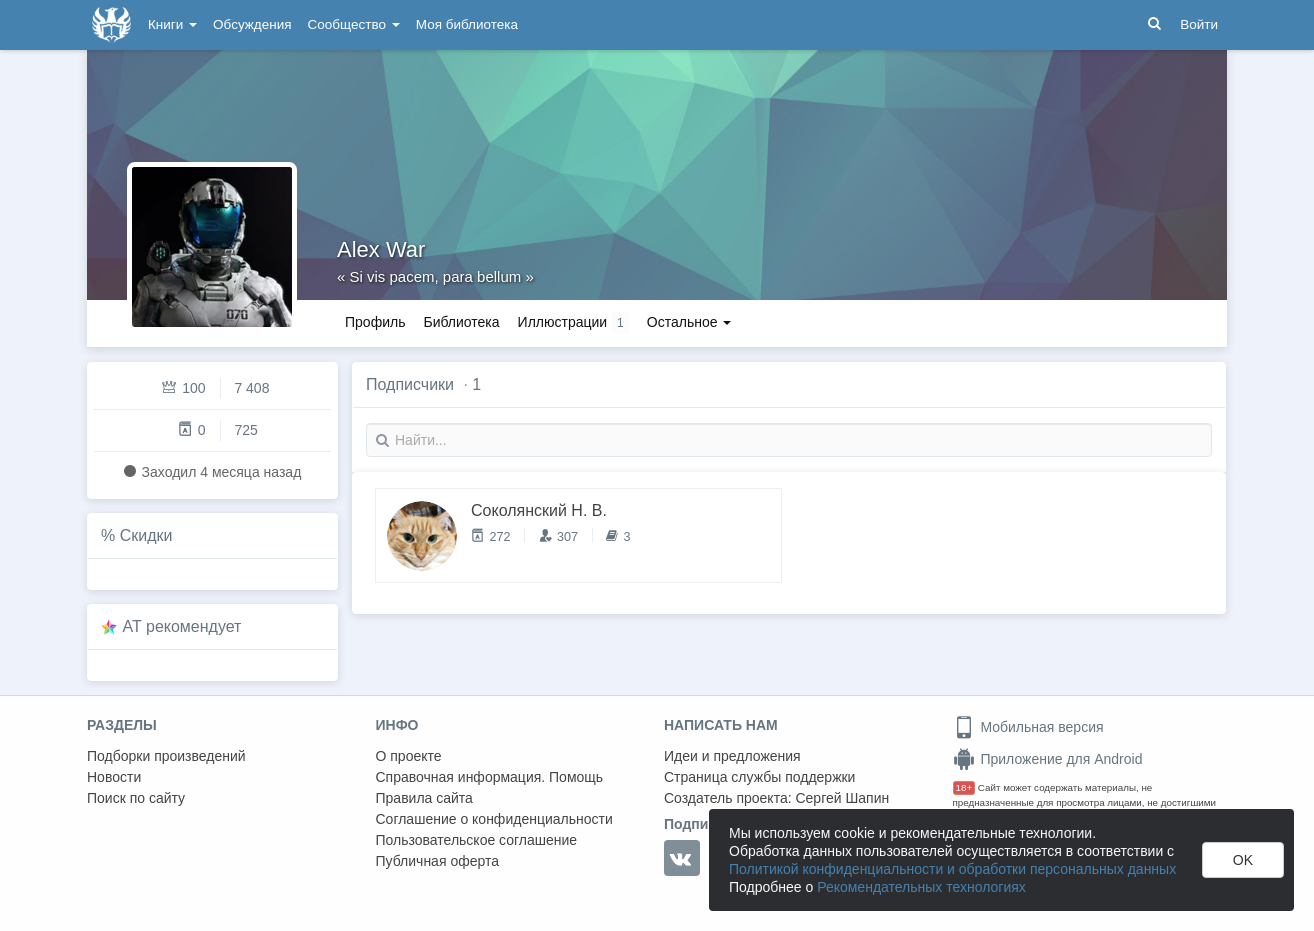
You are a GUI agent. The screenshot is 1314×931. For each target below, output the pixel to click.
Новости (114, 777)
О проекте (409, 756)
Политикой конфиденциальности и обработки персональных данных (952, 869)
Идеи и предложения (732, 756)
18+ (964, 787)
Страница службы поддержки (759, 777)
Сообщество (354, 24)
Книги (172, 24)
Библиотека (461, 322)
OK (1243, 860)
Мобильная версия (1028, 727)
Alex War (381, 249)
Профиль (375, 322)
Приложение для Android (1048, 759)
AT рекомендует (182, 626)
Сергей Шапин (842, 798)
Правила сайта (424, 798)
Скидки (146, 535)
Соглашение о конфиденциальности (494, 819)
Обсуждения (252, 24)
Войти (1199, 24)
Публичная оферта (438, 861)
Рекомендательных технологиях (921, 887)
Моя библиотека (467, 24)
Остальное (689, 322)
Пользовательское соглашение (477, 840)
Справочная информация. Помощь (490, 777)
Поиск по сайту (136, 798)
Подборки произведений (166, 756)
